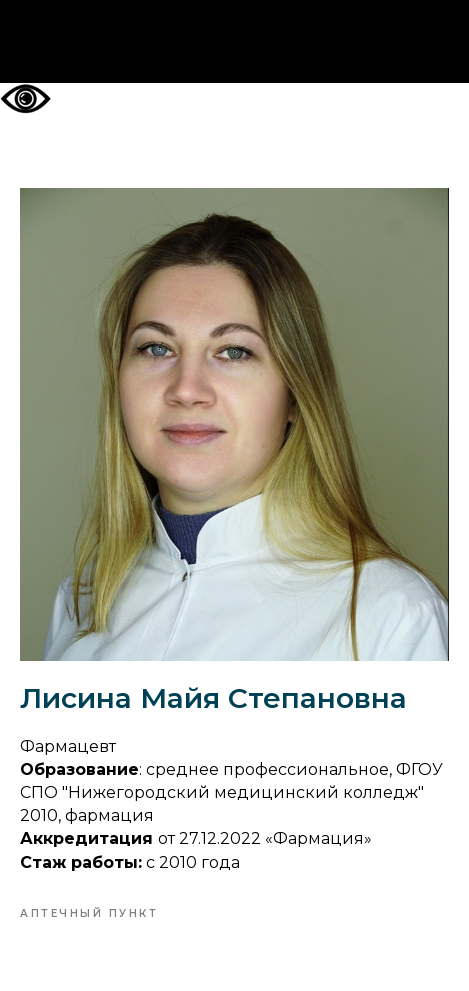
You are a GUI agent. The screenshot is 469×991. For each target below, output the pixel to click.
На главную (234, 42)
